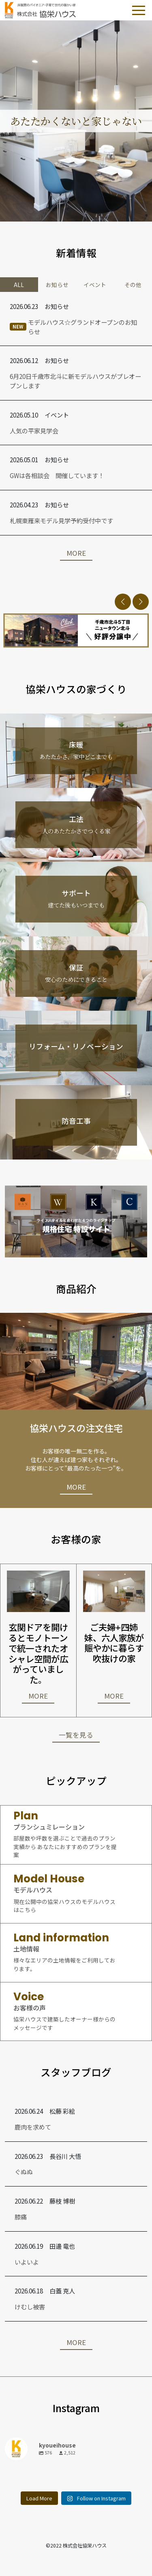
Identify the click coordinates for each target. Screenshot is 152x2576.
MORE (76, 553)
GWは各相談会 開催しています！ (57, 475)
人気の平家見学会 (34, 430)
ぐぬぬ (24, 2171)
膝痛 (21, 2216)
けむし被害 (30, 2306)
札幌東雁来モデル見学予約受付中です (61, 520)
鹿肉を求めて (33, 2126)
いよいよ (27, 2261)
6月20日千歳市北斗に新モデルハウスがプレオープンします (75, 381)
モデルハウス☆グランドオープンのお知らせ (73, 327)
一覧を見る (76, 1735)
